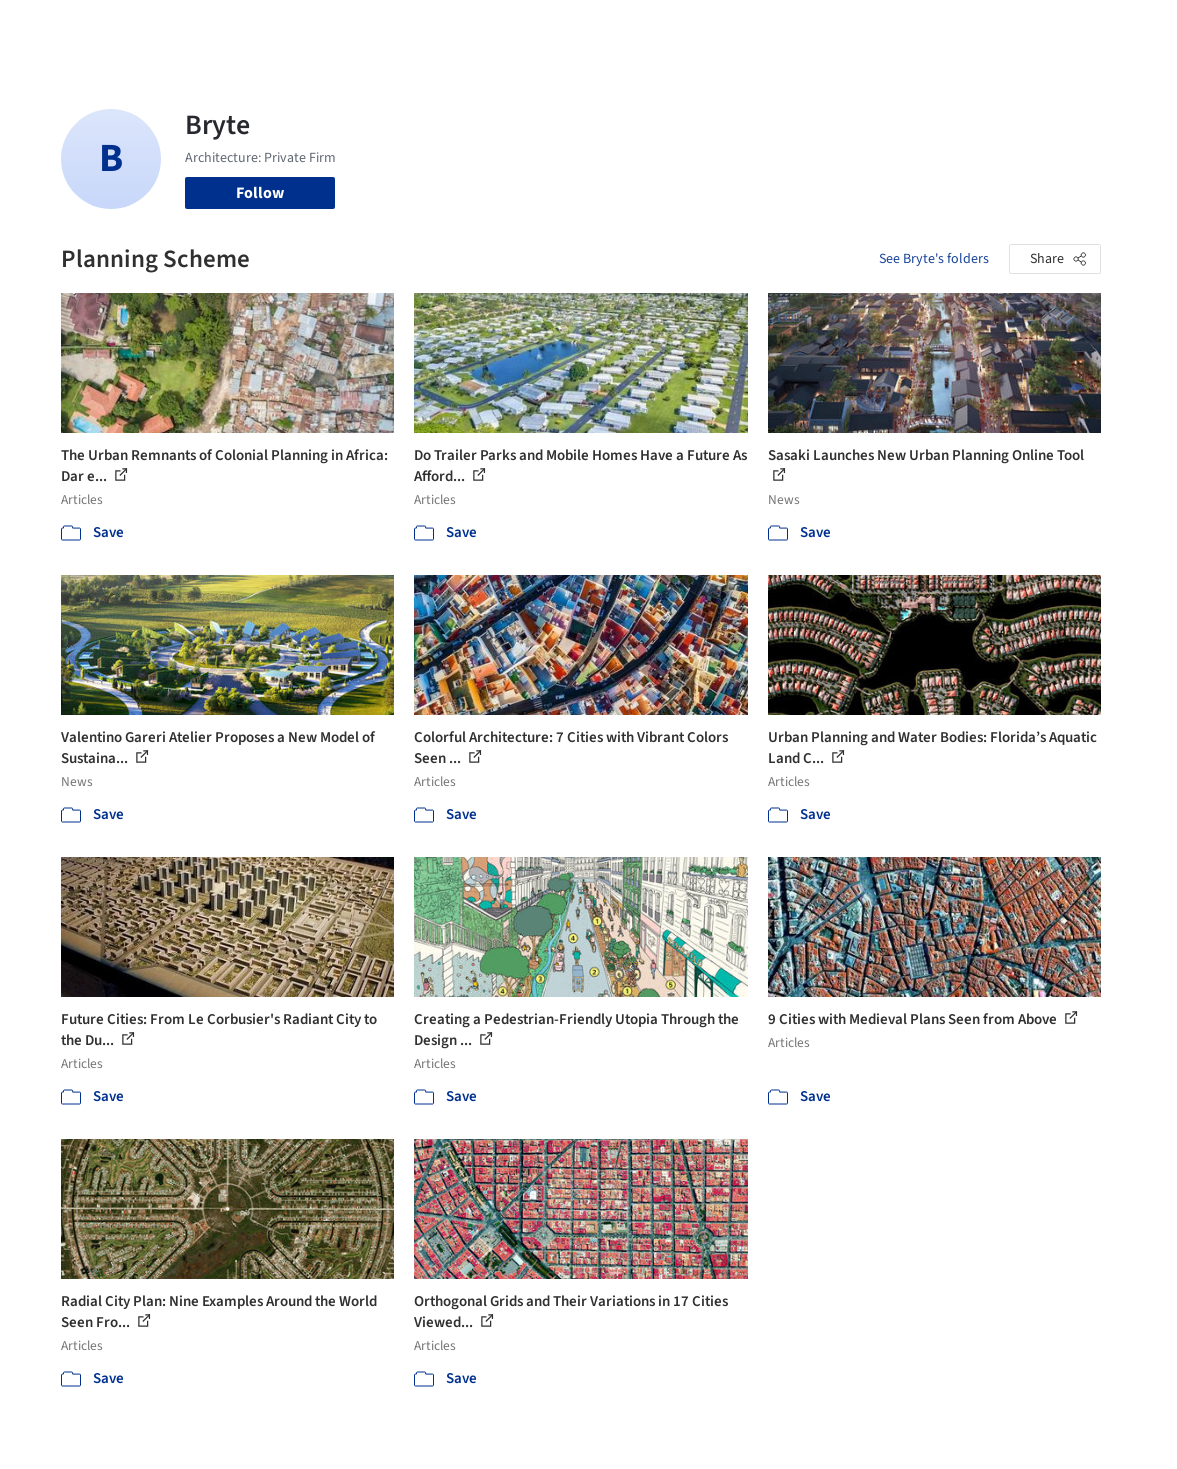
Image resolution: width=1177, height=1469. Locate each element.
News (807, 28)
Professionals (730, 28)
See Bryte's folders (934, 259)
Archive (863, 28)
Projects (466, 28)
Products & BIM (619, 28)
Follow (260, 193)
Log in (961, 28)
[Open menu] (1126, 28)
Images (530, 28)
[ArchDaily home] (52, 28)
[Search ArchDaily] (277, 28)
